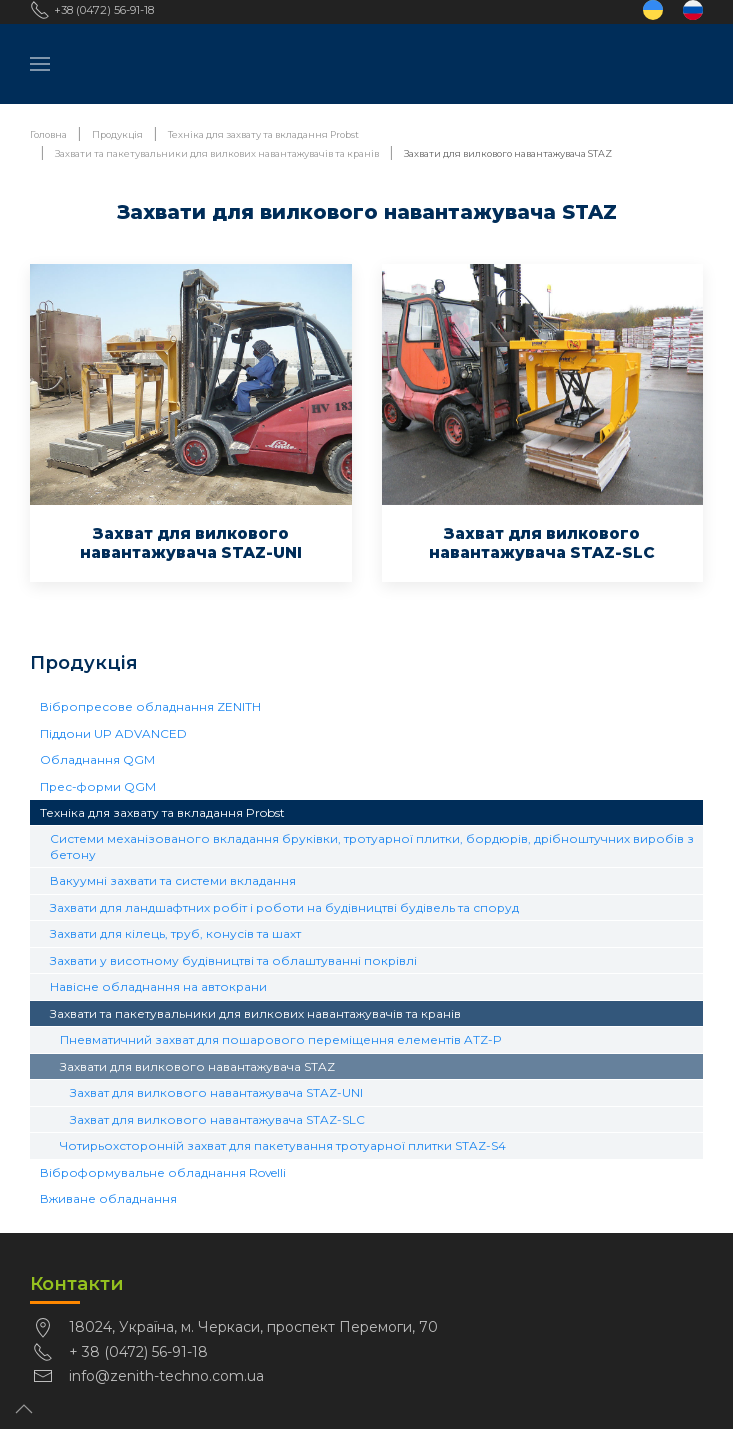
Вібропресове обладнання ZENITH (150, 706)
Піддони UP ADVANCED (113, 733)
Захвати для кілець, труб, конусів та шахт (175, 933)
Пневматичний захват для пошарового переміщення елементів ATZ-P (281, 1039)
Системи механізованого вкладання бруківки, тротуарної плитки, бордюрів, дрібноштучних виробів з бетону (372, 846)
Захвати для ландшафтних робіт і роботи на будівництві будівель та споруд (284, 907)
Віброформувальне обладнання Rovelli (163, 1172)
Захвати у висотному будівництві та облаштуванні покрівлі (233, 960)
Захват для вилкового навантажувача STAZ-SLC (217, 1119)
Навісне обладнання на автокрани (158, 986)
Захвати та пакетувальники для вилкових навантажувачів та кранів (255, 1013)
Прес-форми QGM (98, 786)
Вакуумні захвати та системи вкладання (173, 880)
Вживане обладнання (108, 1198)
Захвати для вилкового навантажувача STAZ (197, 1066)
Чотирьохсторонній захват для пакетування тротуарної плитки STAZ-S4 (283, 1145)
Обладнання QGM (97, 759)
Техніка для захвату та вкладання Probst (162, 812)
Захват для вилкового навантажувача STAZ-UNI (216, 1092)
